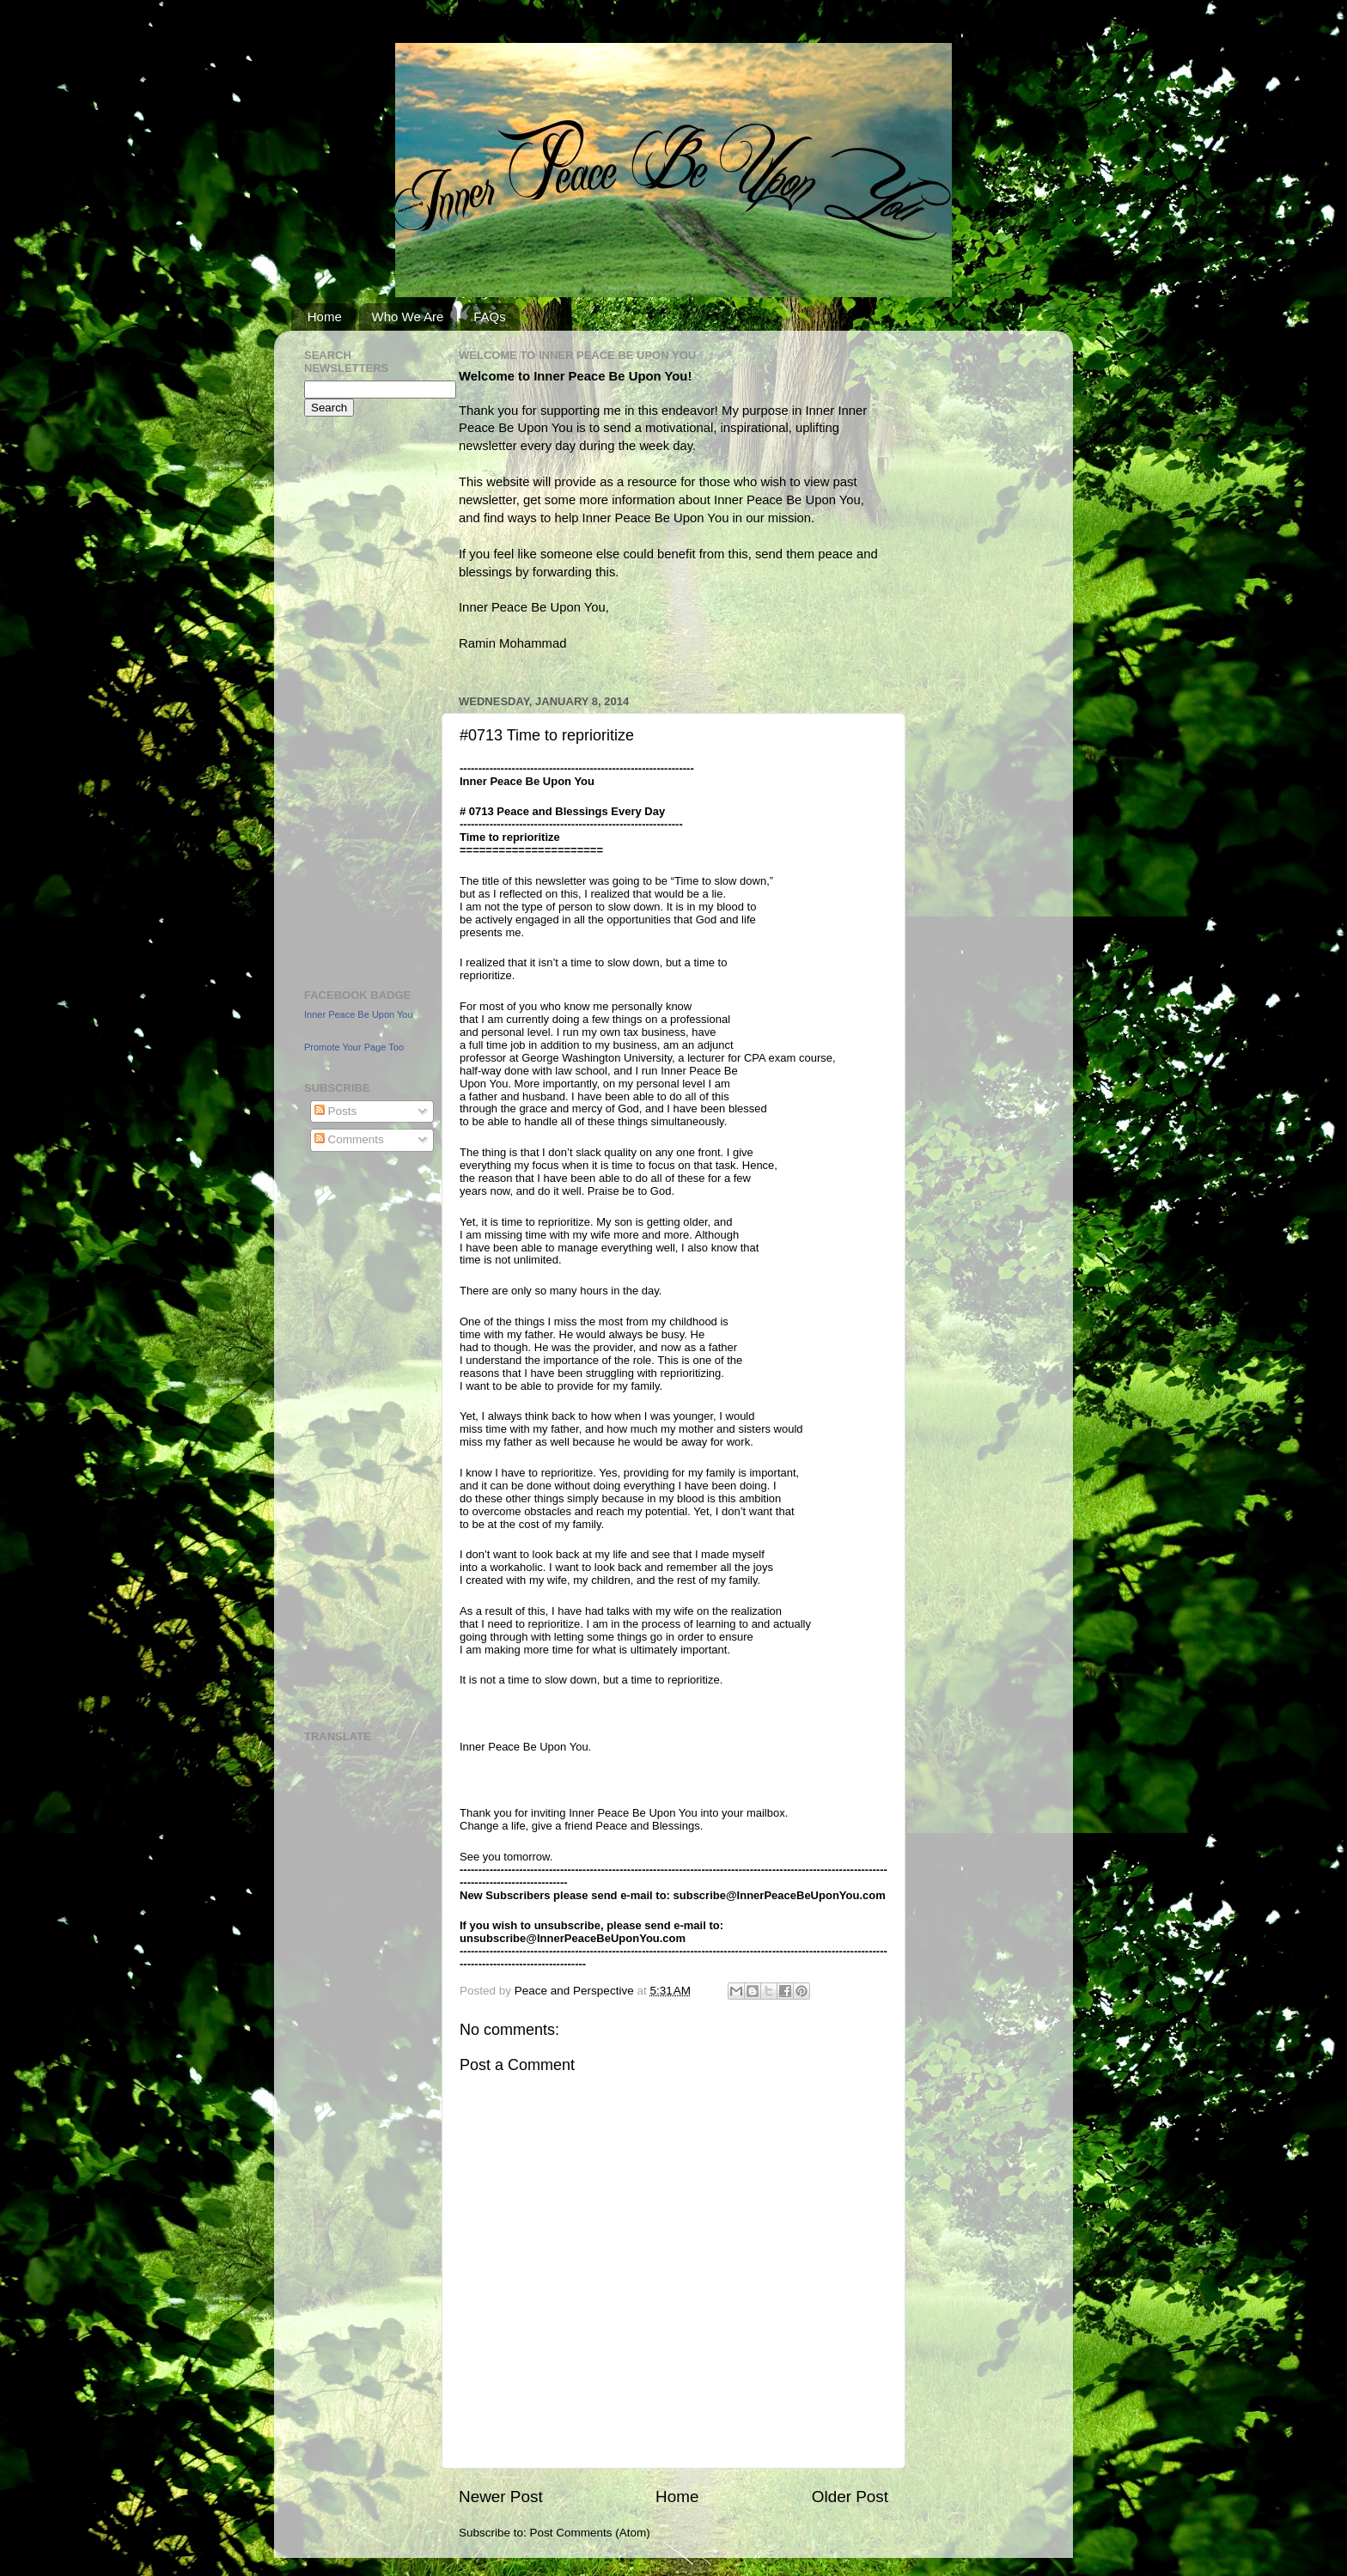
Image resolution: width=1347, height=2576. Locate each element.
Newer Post (501, 2497)
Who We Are (408, 316)
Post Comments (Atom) (590, 2532)
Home (325, 316)
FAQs (489, 316)
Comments (349, 1139)
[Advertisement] (355, 700)
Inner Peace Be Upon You (358, 1014)
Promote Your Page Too (354, 1047)
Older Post (850, 2497)
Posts (335, 1111)
